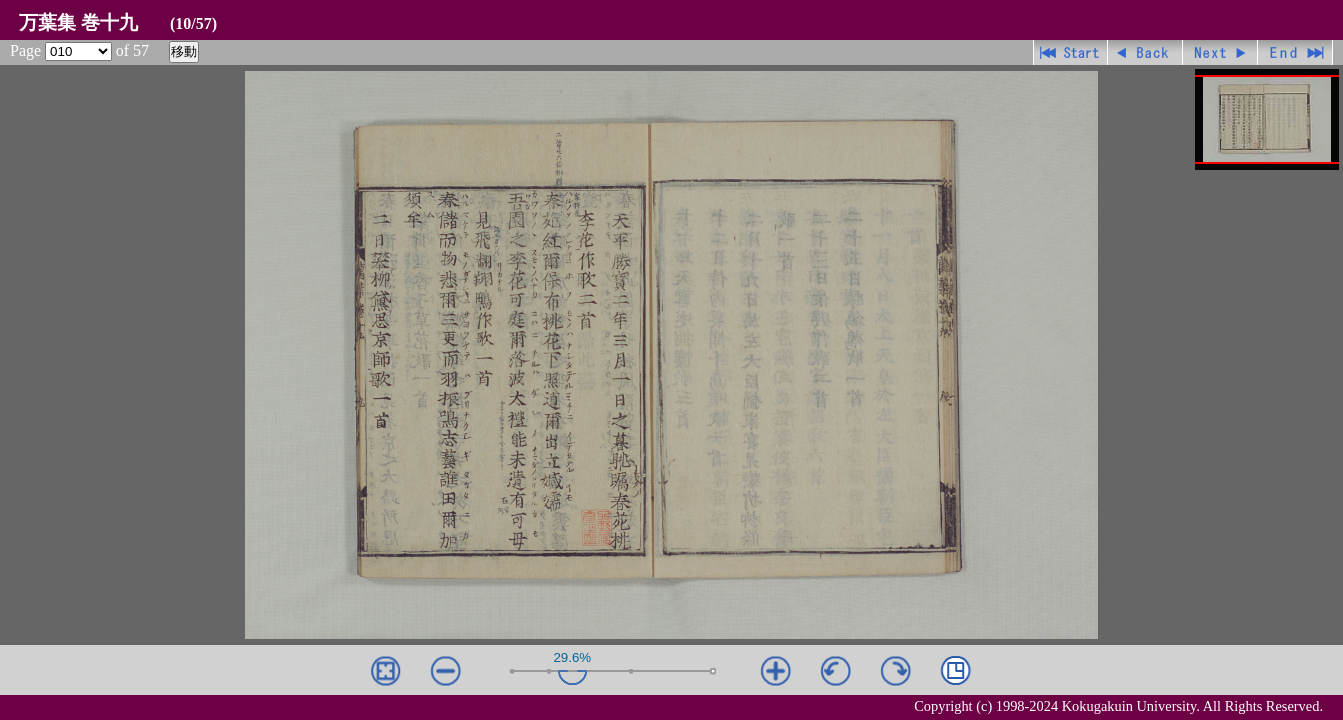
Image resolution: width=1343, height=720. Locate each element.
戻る (1145, 52)
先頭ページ (1070, 52)
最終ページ (1295, 52)
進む (1220, 52)
